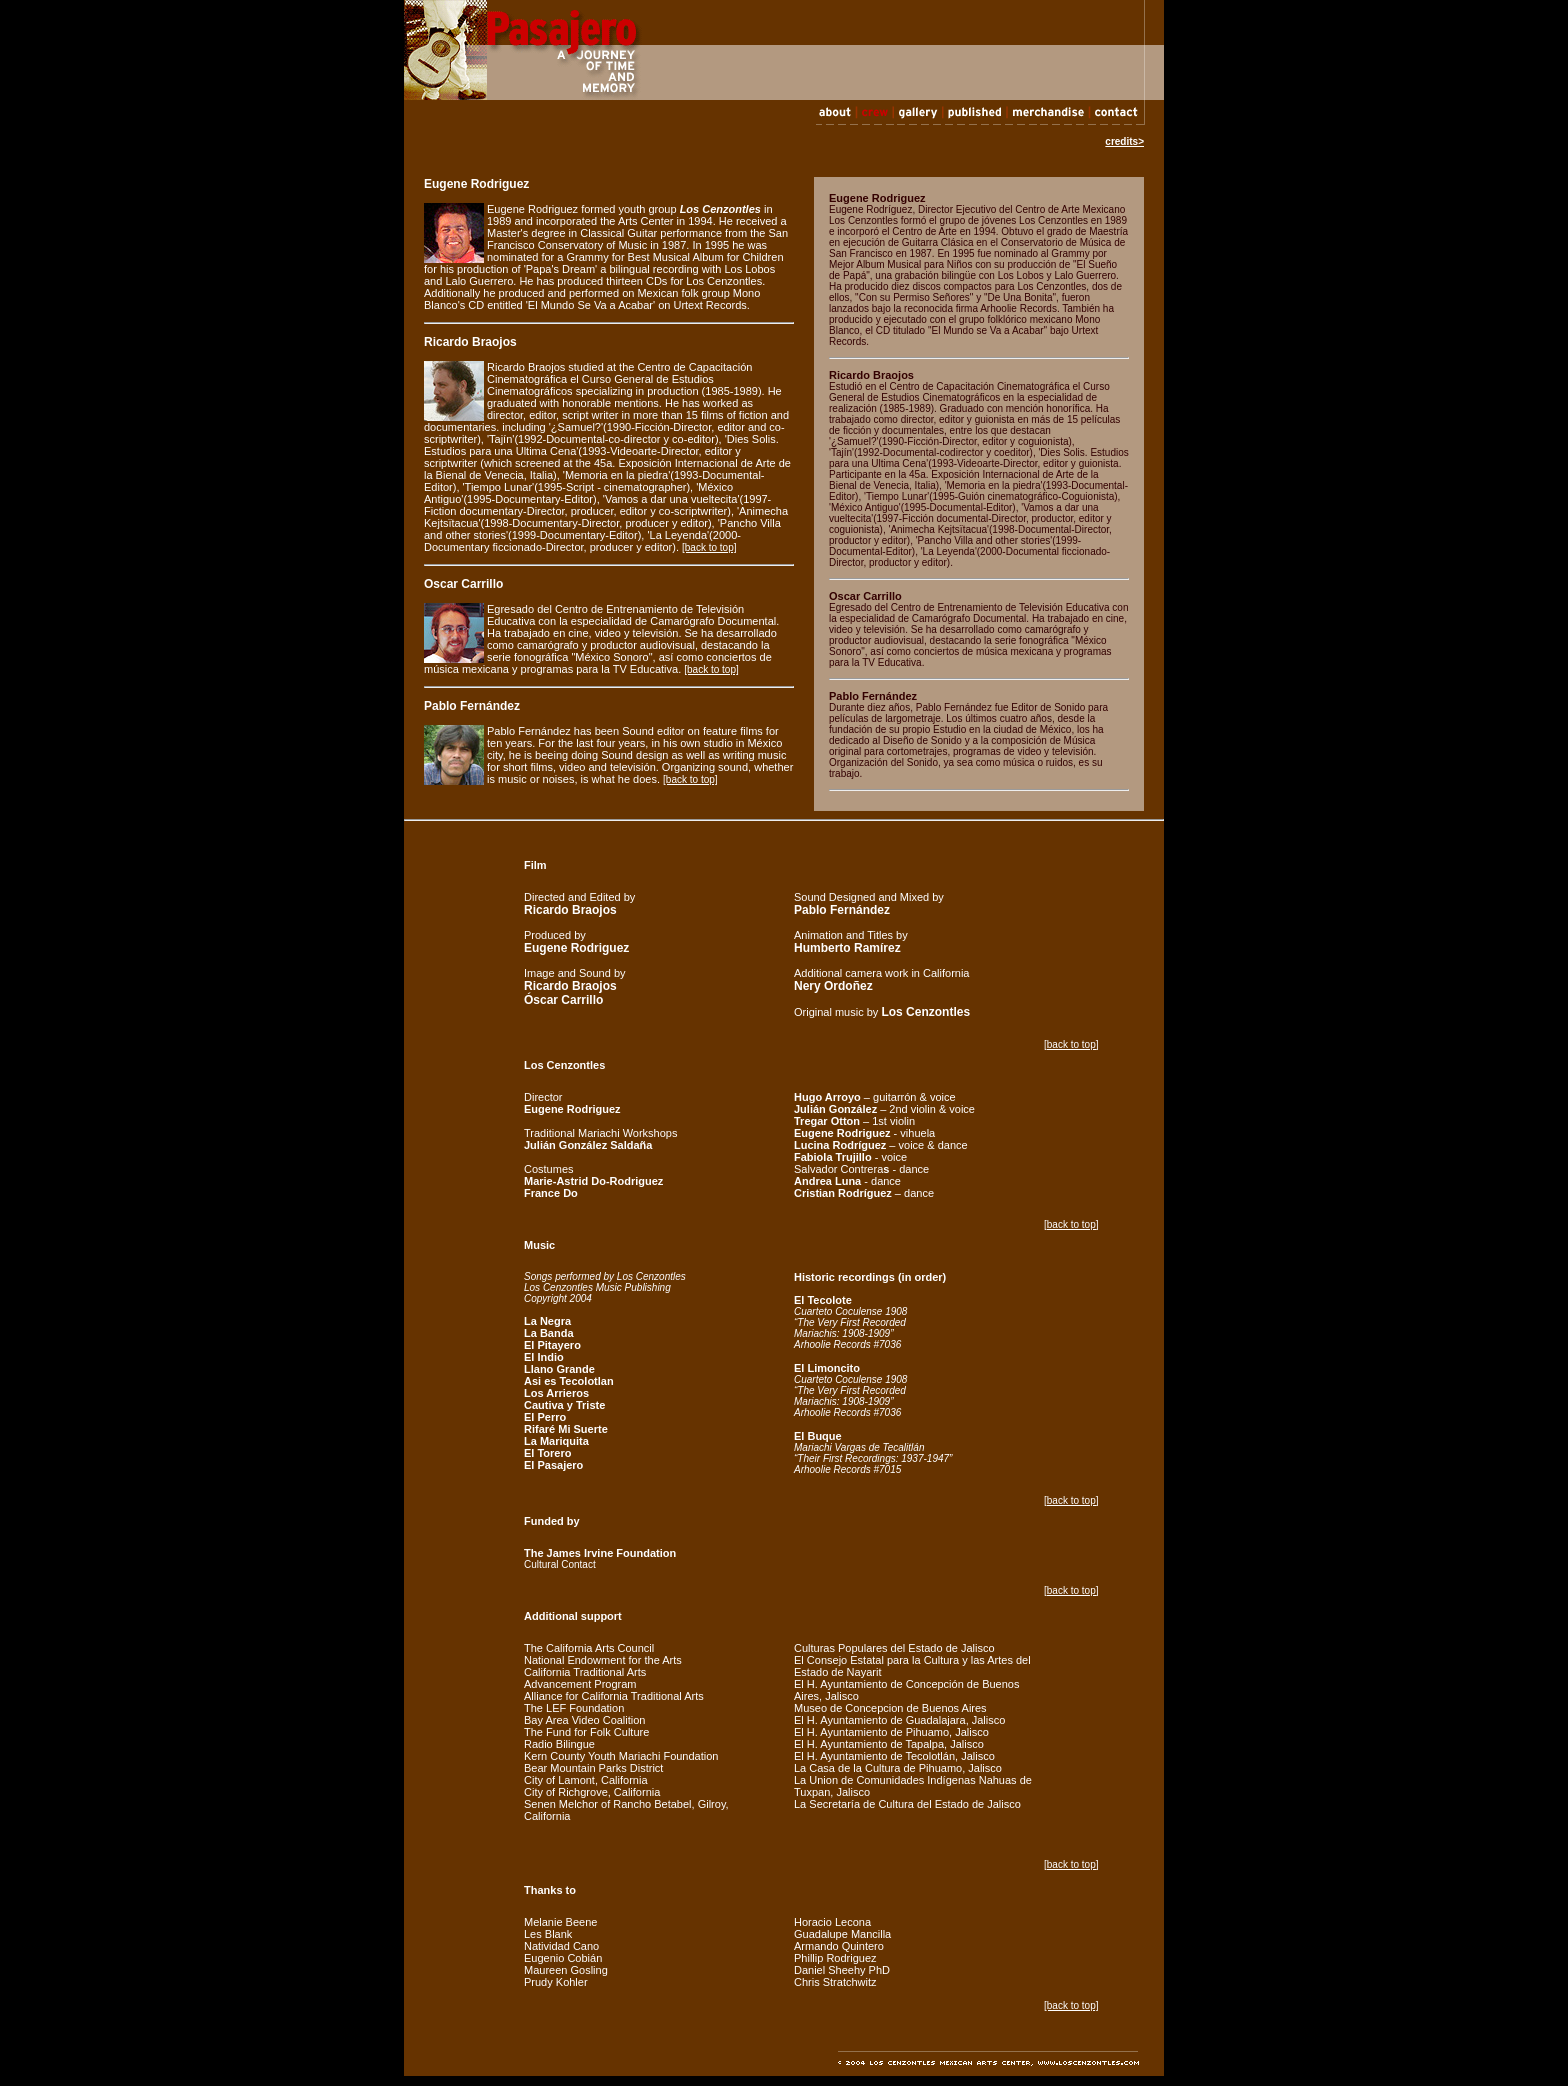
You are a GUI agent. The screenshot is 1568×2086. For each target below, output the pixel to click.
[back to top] (709, 547)
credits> (1124, 141)
